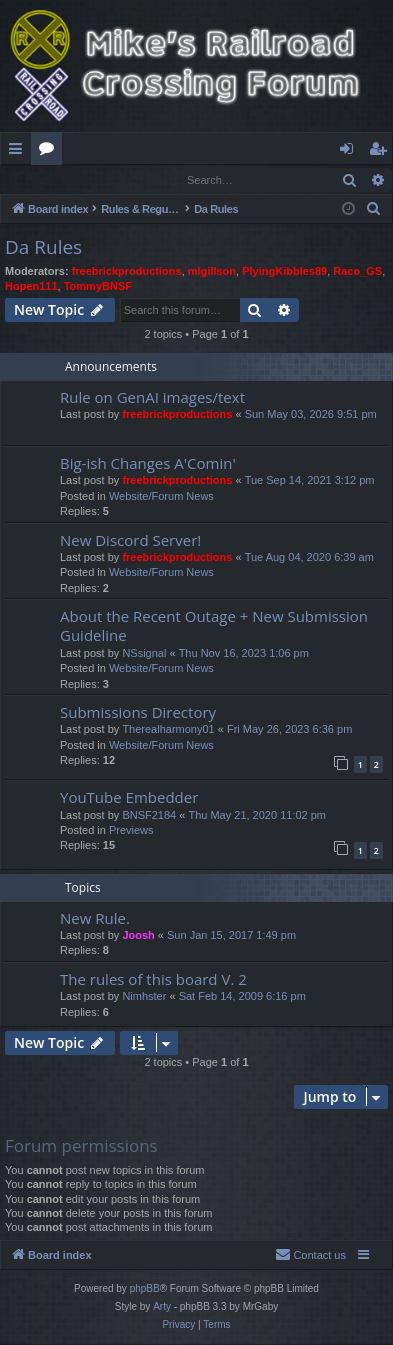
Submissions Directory (138, 713)
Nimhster (144, 997)
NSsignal (144, 654)
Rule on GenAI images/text (152, 398)
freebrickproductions (127, 272)
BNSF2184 (149, 816)
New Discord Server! (130, 541)
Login (33, 179)
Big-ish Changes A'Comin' (148, 464)
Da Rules (43, 248)
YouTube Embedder (129, 798)
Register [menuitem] (382, 152)
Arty (162, 1307)
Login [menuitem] (350, 152)
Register (99, 179)
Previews (131, 831)
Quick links (19, 152)
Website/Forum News (161, 497)
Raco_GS (357, 272)
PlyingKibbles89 (284, 272)
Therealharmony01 (168, 730)
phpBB (145, 1289)
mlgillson (212, 272)
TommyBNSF (98, 287)
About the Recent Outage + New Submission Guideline (214, 626)
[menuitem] (374, 210)
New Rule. (95, 919)
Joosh (138, 936)
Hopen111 (31, 287)
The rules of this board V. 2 (153, 980)
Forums (50, 152)
